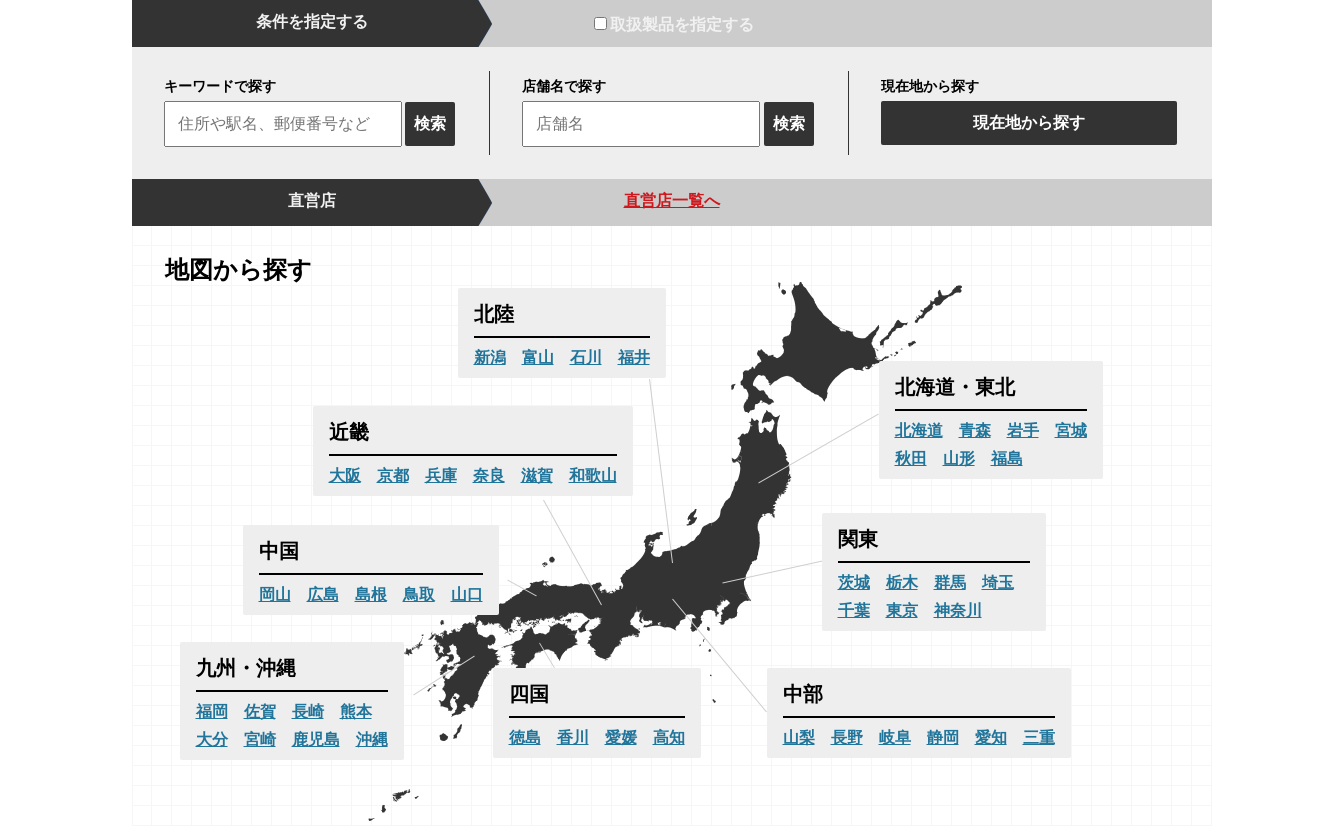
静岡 (943, 737)
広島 (323, 594)
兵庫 (441, 475)
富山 (538, 357)
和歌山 (593, 475)
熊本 (356, 711)
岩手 (1023, 430)
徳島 (525, 737)
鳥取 (419, 594)
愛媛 (621, 737)
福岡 (212, 711)
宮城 (1071, 430)
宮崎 (260, 739)
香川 (573, 737)
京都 (393, 475)
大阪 (345, 475)
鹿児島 (316, 739)
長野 (847, 737)
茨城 (854, 582)
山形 (959, 458)
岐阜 (895, 737)
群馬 (950, 582)
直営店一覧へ (672, 200)
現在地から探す (1029, 122)
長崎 (308, 711)
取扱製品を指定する (674, 24)
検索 (430, 123)
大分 (212, 739)
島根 (371, 594)
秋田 (911, 458)
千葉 (854, 610)
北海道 (919, 430)
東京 (902, 610)
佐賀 (260, 711)
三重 (1039, 737)
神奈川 (958, 610)
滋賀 (537, 475)
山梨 (799, 737)
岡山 (275, 594)
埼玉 (998, 582)
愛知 (991, 737)
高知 (669, 737)
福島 (1007, 458)
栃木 (902, 582)
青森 (975, 430)
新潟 (490, 357)
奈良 (489, 475)
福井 (634, 357)
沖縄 (372, 739)
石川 (586, 357)
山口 (467, 594)
